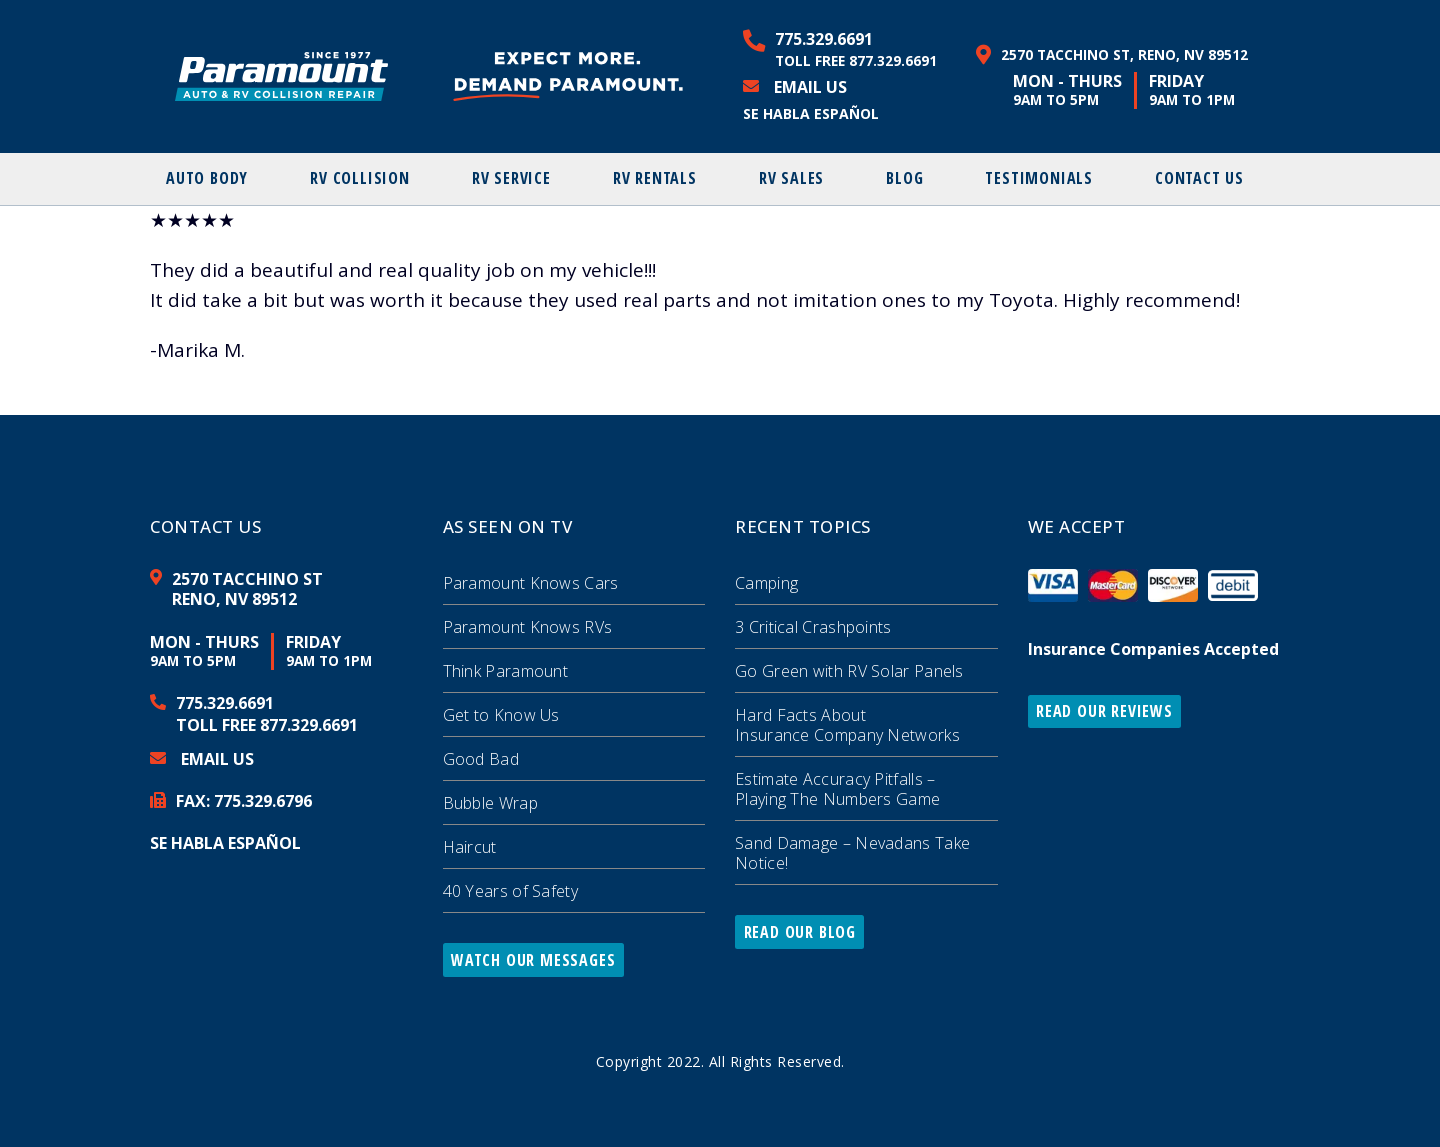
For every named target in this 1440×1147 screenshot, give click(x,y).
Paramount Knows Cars (531, 583)
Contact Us (1199, 178)
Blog (904, 178)
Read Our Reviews (1104, 711)
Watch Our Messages (533, 960)
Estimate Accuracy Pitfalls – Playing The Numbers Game (837, 789)
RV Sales (791, 178)
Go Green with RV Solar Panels (849, 671)
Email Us (810, 87)
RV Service (511, 178)
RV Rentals (655, 178)
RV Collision (360, 178)
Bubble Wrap (490, 803)
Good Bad (481, 759)
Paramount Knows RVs (528, 627)
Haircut (470, 847)
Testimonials (1039, 178)
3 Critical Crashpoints (813, 627)
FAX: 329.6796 (244, 801)
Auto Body (207, 178)
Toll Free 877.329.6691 (856, 60)
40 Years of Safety (510, 891)
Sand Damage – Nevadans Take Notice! (852, 853)
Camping (766, 583)
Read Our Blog (800, 932)
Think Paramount (506, 671)
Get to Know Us (501, 715)
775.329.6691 (824, 39)
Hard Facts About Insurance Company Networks (847, 725)
